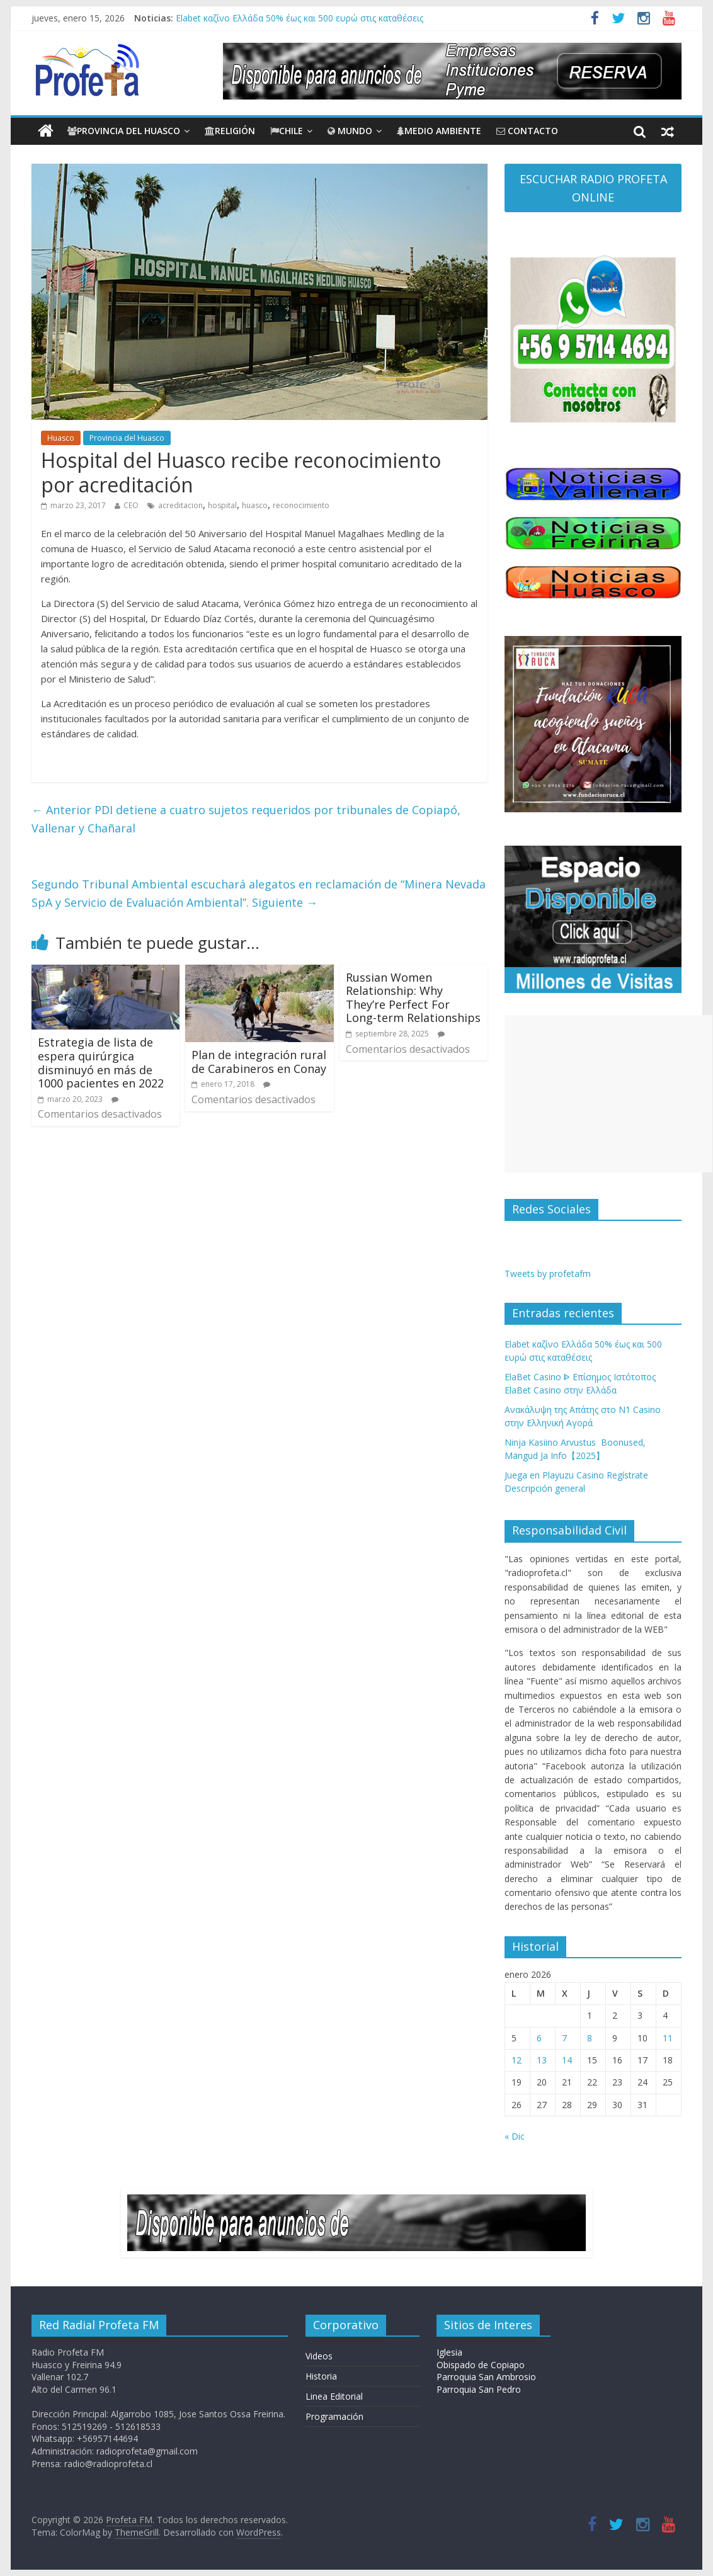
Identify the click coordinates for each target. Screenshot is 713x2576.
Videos (319, 2356)
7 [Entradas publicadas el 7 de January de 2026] (564, 2038)
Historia (321, 2376)
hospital (222, 505)
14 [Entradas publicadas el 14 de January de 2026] (567, 2060)
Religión (230, 131)
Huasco (60, 438)
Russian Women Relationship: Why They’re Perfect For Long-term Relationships (413, 998)
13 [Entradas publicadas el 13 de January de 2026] (542, 2060)
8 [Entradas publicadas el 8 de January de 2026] (589, 2038)
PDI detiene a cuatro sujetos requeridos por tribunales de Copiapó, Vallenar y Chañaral (245, 819)
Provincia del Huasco (123, 131)
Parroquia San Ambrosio (486, 2377)
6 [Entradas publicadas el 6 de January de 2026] (539, 2038)
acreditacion (180, 505)
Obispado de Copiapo (480, 2365)
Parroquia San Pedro (478, 2389)
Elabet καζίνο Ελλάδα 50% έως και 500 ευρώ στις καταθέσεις (299, 18)
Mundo (350, 131)
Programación (334, 2416)
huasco (255, 505)
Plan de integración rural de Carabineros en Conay (258, 1061)
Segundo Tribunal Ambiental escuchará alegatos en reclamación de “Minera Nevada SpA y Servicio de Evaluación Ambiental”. (258, 893)
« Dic (515, 2136)
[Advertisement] (608, 1093)
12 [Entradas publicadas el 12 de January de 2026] (516, 2060)
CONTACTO (527, 131)
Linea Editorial (334, 2396)
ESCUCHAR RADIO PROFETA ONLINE (593, 188)
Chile (286, 131)
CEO (131, 505)
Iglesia (449, 2352)
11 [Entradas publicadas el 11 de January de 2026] (668, 2038)
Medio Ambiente (439, 131)
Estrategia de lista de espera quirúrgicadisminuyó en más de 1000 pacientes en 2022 (101, 1063)
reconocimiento (301, 505)
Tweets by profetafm (548, 1273)
